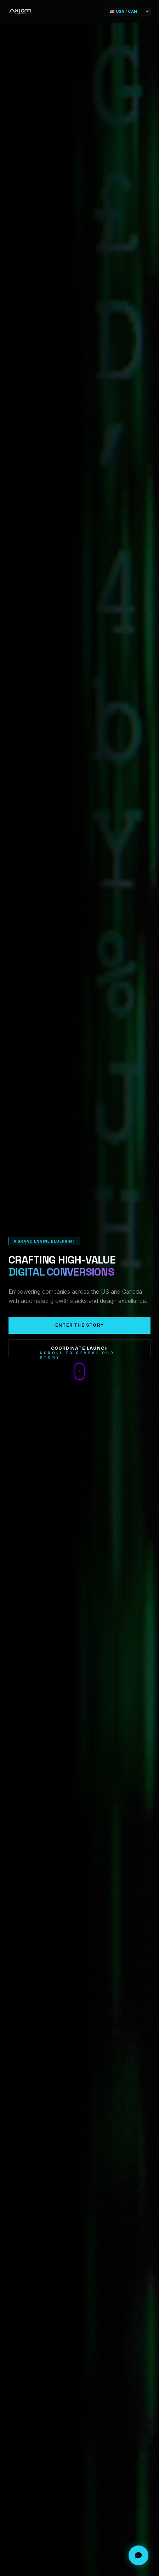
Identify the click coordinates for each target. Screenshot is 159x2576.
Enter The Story (79, 1325)
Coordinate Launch (79, 1348)
